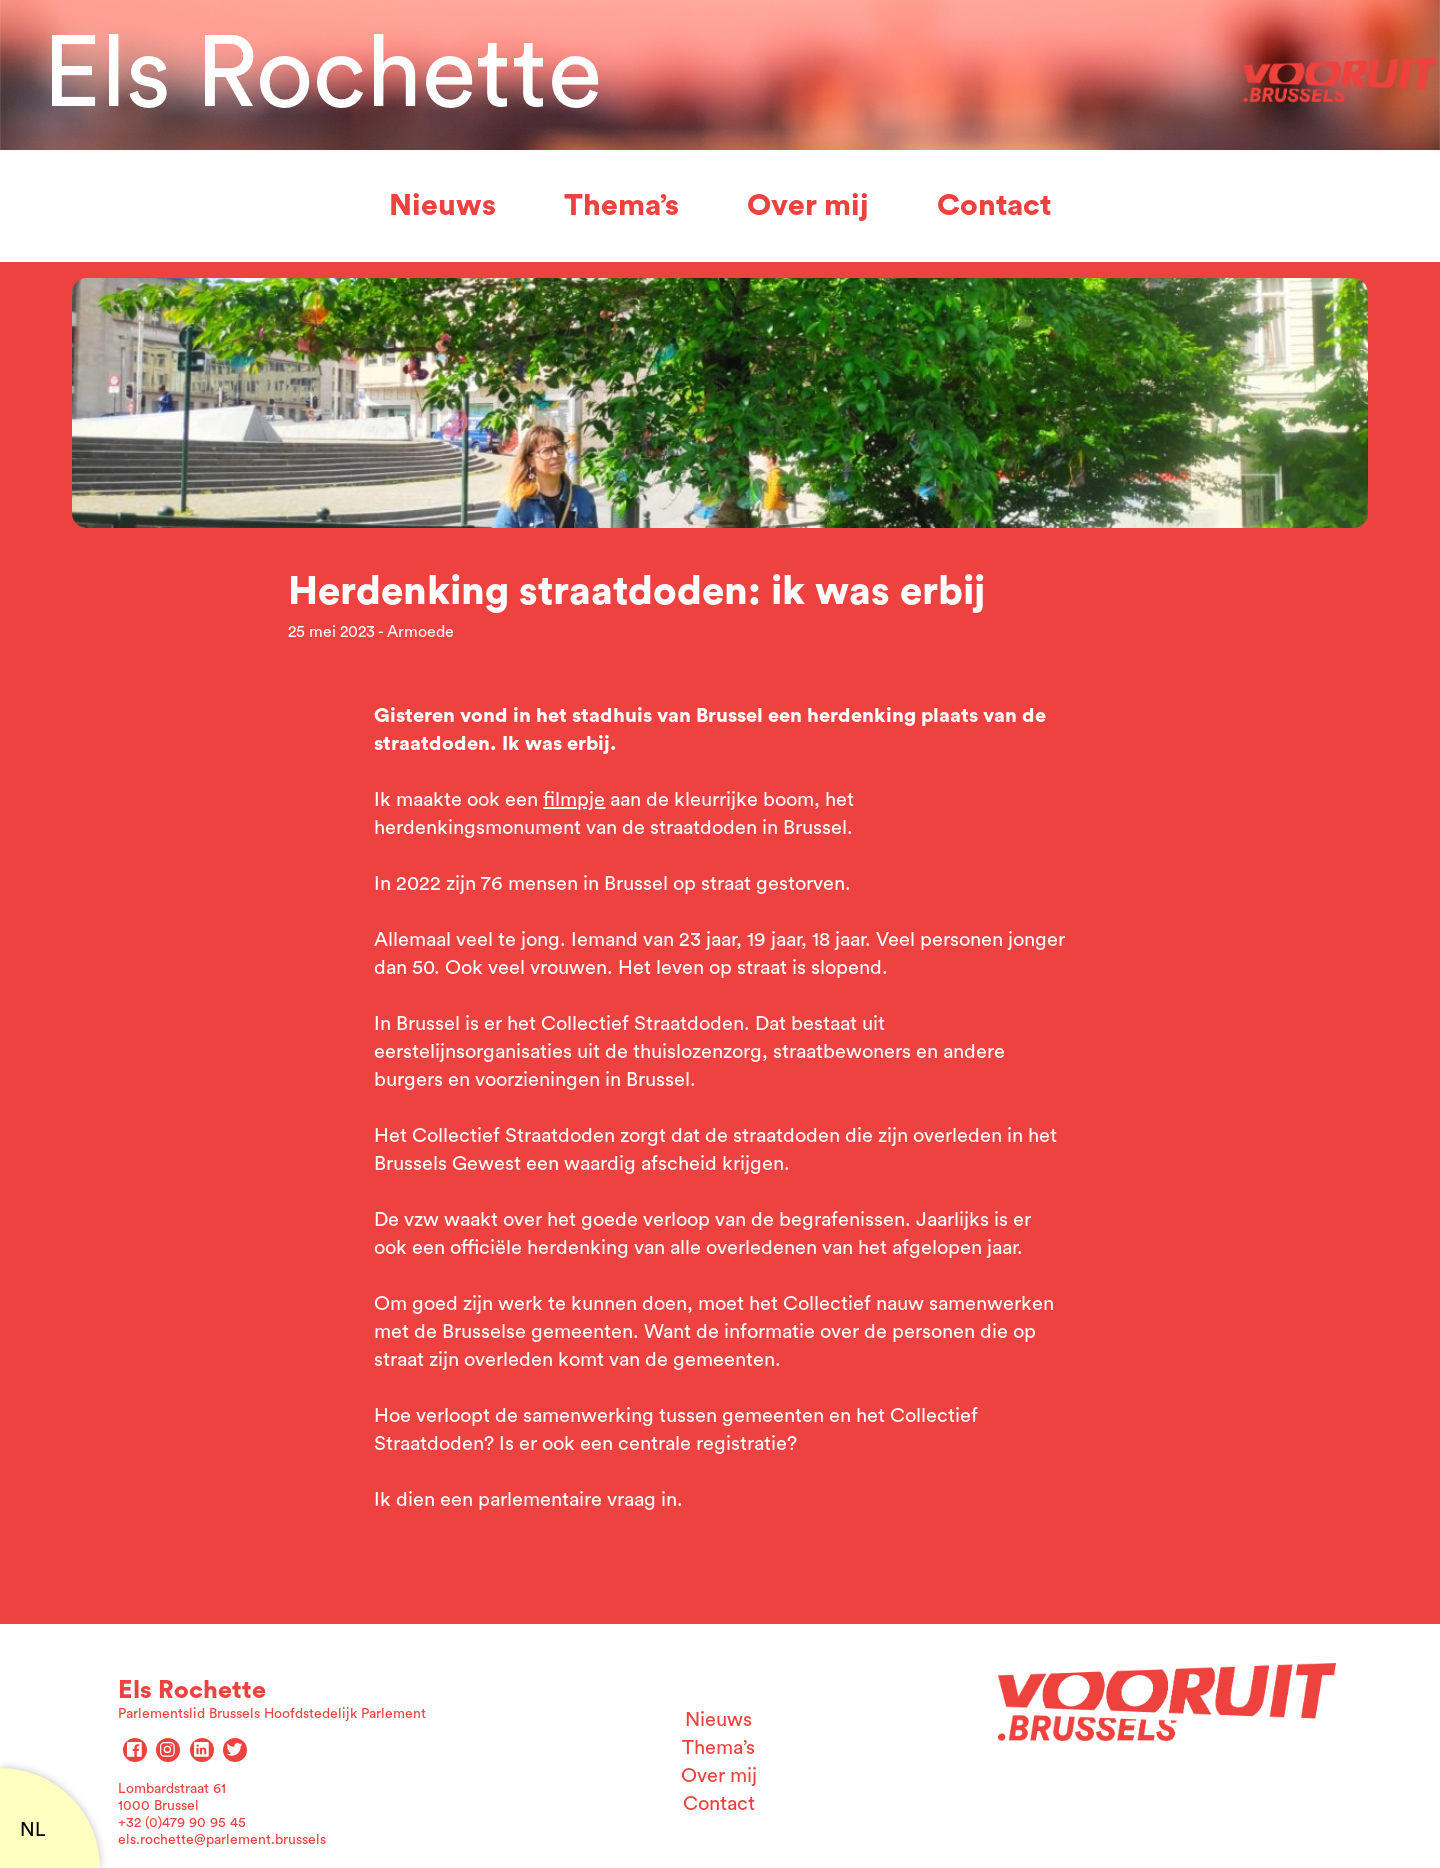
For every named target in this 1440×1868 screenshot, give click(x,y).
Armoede (420, 632)
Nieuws (442, 206)
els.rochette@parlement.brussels (222, 1840)
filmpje (574, 800)
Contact (994, 206)
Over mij (808, 206)
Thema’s (621, 206)
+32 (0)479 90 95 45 (182, 1823)
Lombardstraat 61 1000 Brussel (172, 1797)
